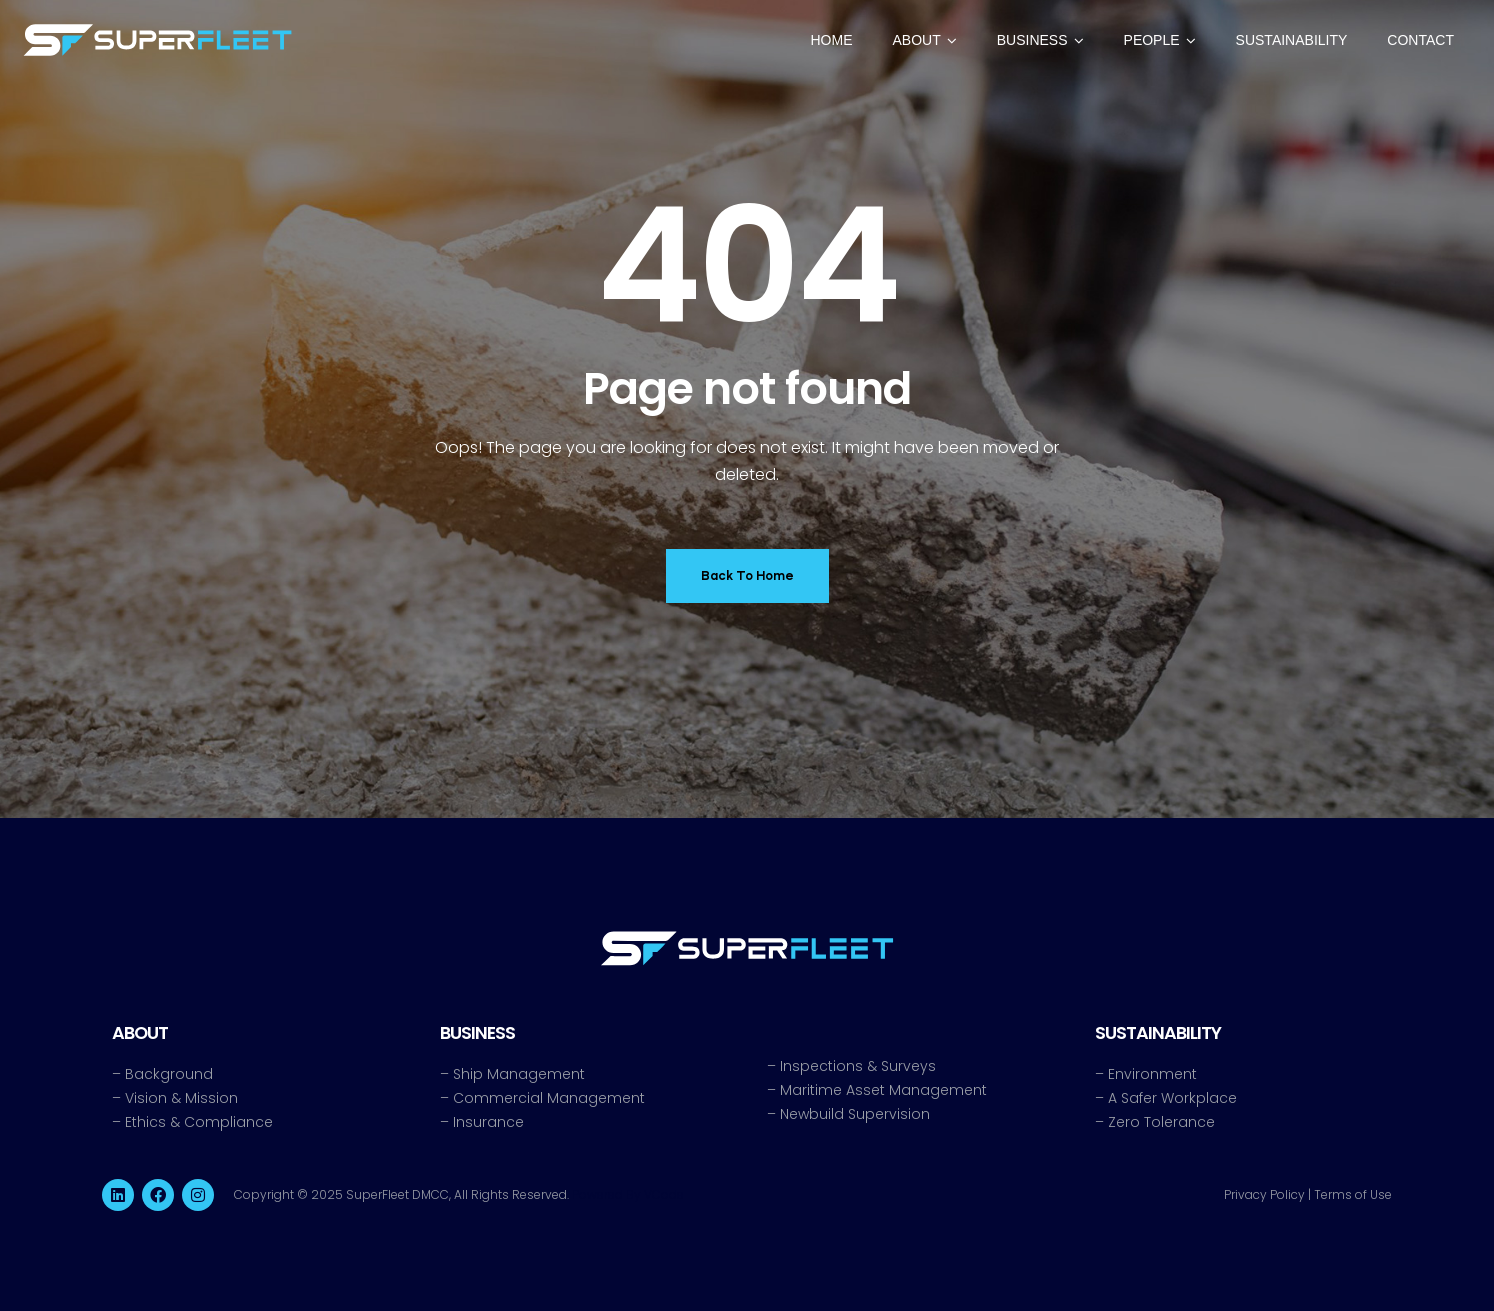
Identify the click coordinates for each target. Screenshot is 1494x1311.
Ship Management (519, 1074)
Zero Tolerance (1161, 1122)
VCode (664, 1194)
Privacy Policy (1264, 1194)
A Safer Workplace (1172, 1098)
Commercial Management (549, 1098)
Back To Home (747, 575)
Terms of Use (1353, 1194)
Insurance (488, 1122)
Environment (1152, 1074)
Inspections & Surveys (858, 1066)
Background (169, 1074)
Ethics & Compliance (199, 1122)
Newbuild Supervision (855, 1114)
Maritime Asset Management (883, 1090)
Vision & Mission (181, 1098)
